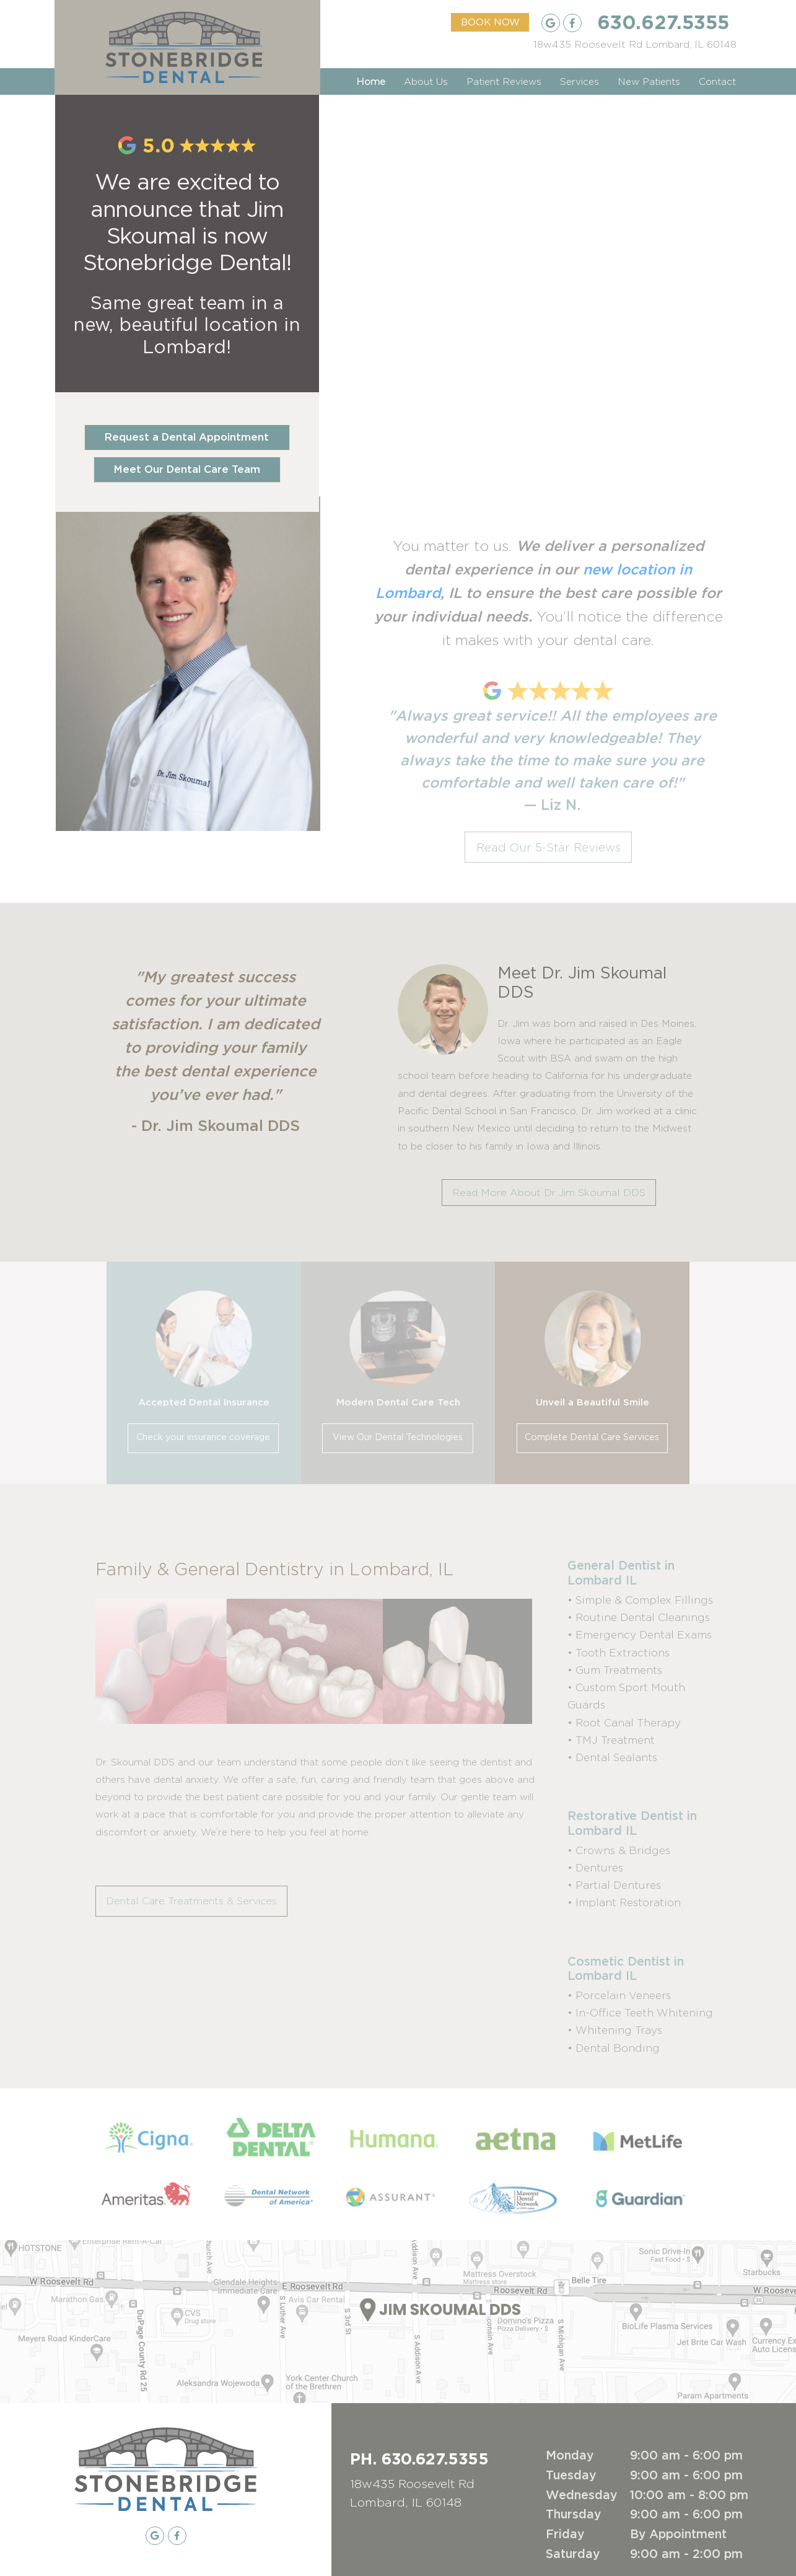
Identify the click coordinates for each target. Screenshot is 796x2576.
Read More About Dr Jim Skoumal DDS (548, 1192)
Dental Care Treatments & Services (191, 1901)
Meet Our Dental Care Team (187, 470)
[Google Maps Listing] (635, 44)
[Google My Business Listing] (550, 23)
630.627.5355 (663, 21)
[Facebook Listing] (572, 23)
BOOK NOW (490, 22)
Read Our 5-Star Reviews (548, 847)
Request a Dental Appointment (187, 437)
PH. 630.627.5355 (419, 2458)
